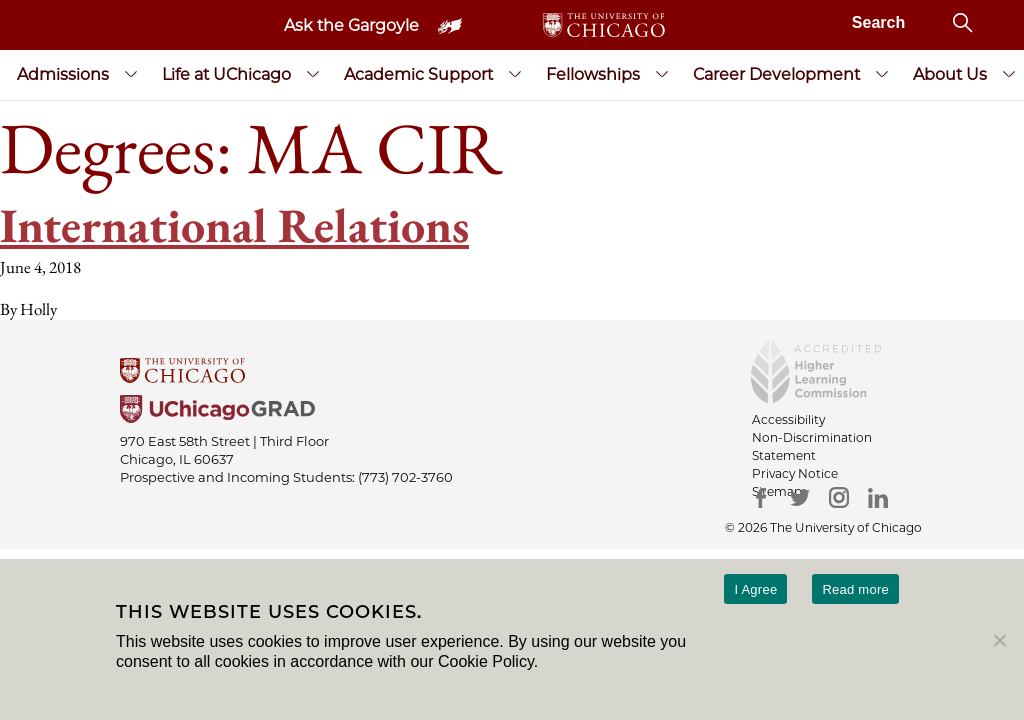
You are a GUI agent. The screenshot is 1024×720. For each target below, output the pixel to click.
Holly (38, 309)
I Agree (755, 589)
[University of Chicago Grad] (512, 411)
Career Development (776, 74)
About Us (950, 74)
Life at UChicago (226, 74)
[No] (999, 640)
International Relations (234, 225)
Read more (855, 589)
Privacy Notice (795, 473)
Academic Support (418, 74)
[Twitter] (800, 497)
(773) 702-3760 (405, 477)
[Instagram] (839, 497)
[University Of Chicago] (512, 372)
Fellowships (593, 74)
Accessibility (788, 419)
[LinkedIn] (878, 497)
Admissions (63, 74)
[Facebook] (761, 497)
